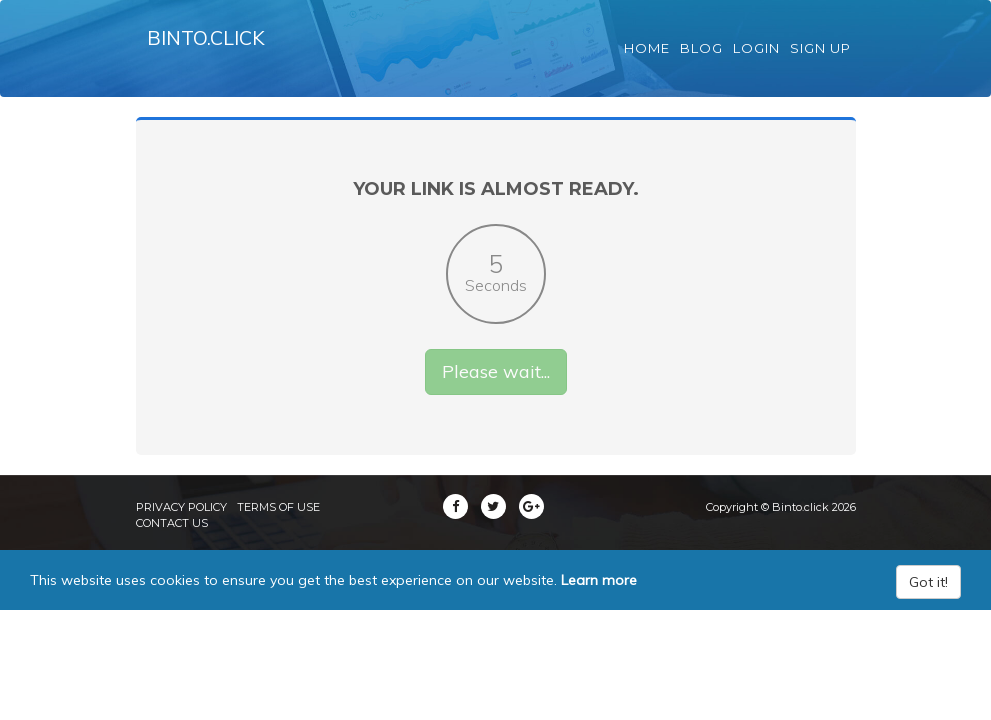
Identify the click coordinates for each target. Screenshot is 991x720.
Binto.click (212, 49)
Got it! (928, 605)
